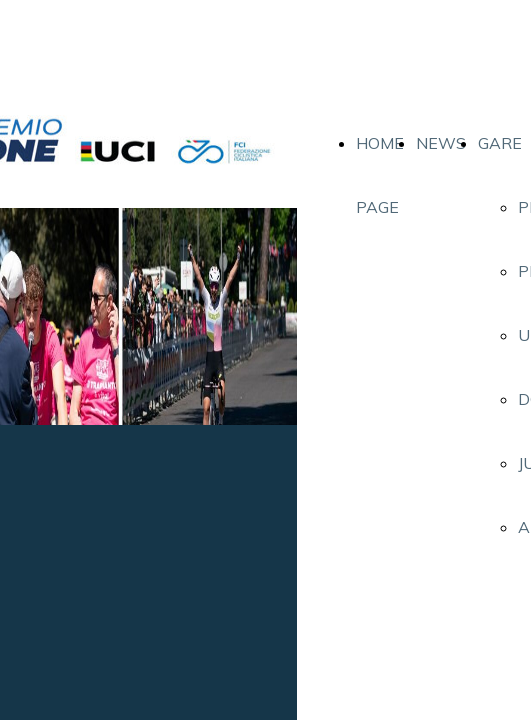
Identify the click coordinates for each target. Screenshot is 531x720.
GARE (500, 143)
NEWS (441, 143)
